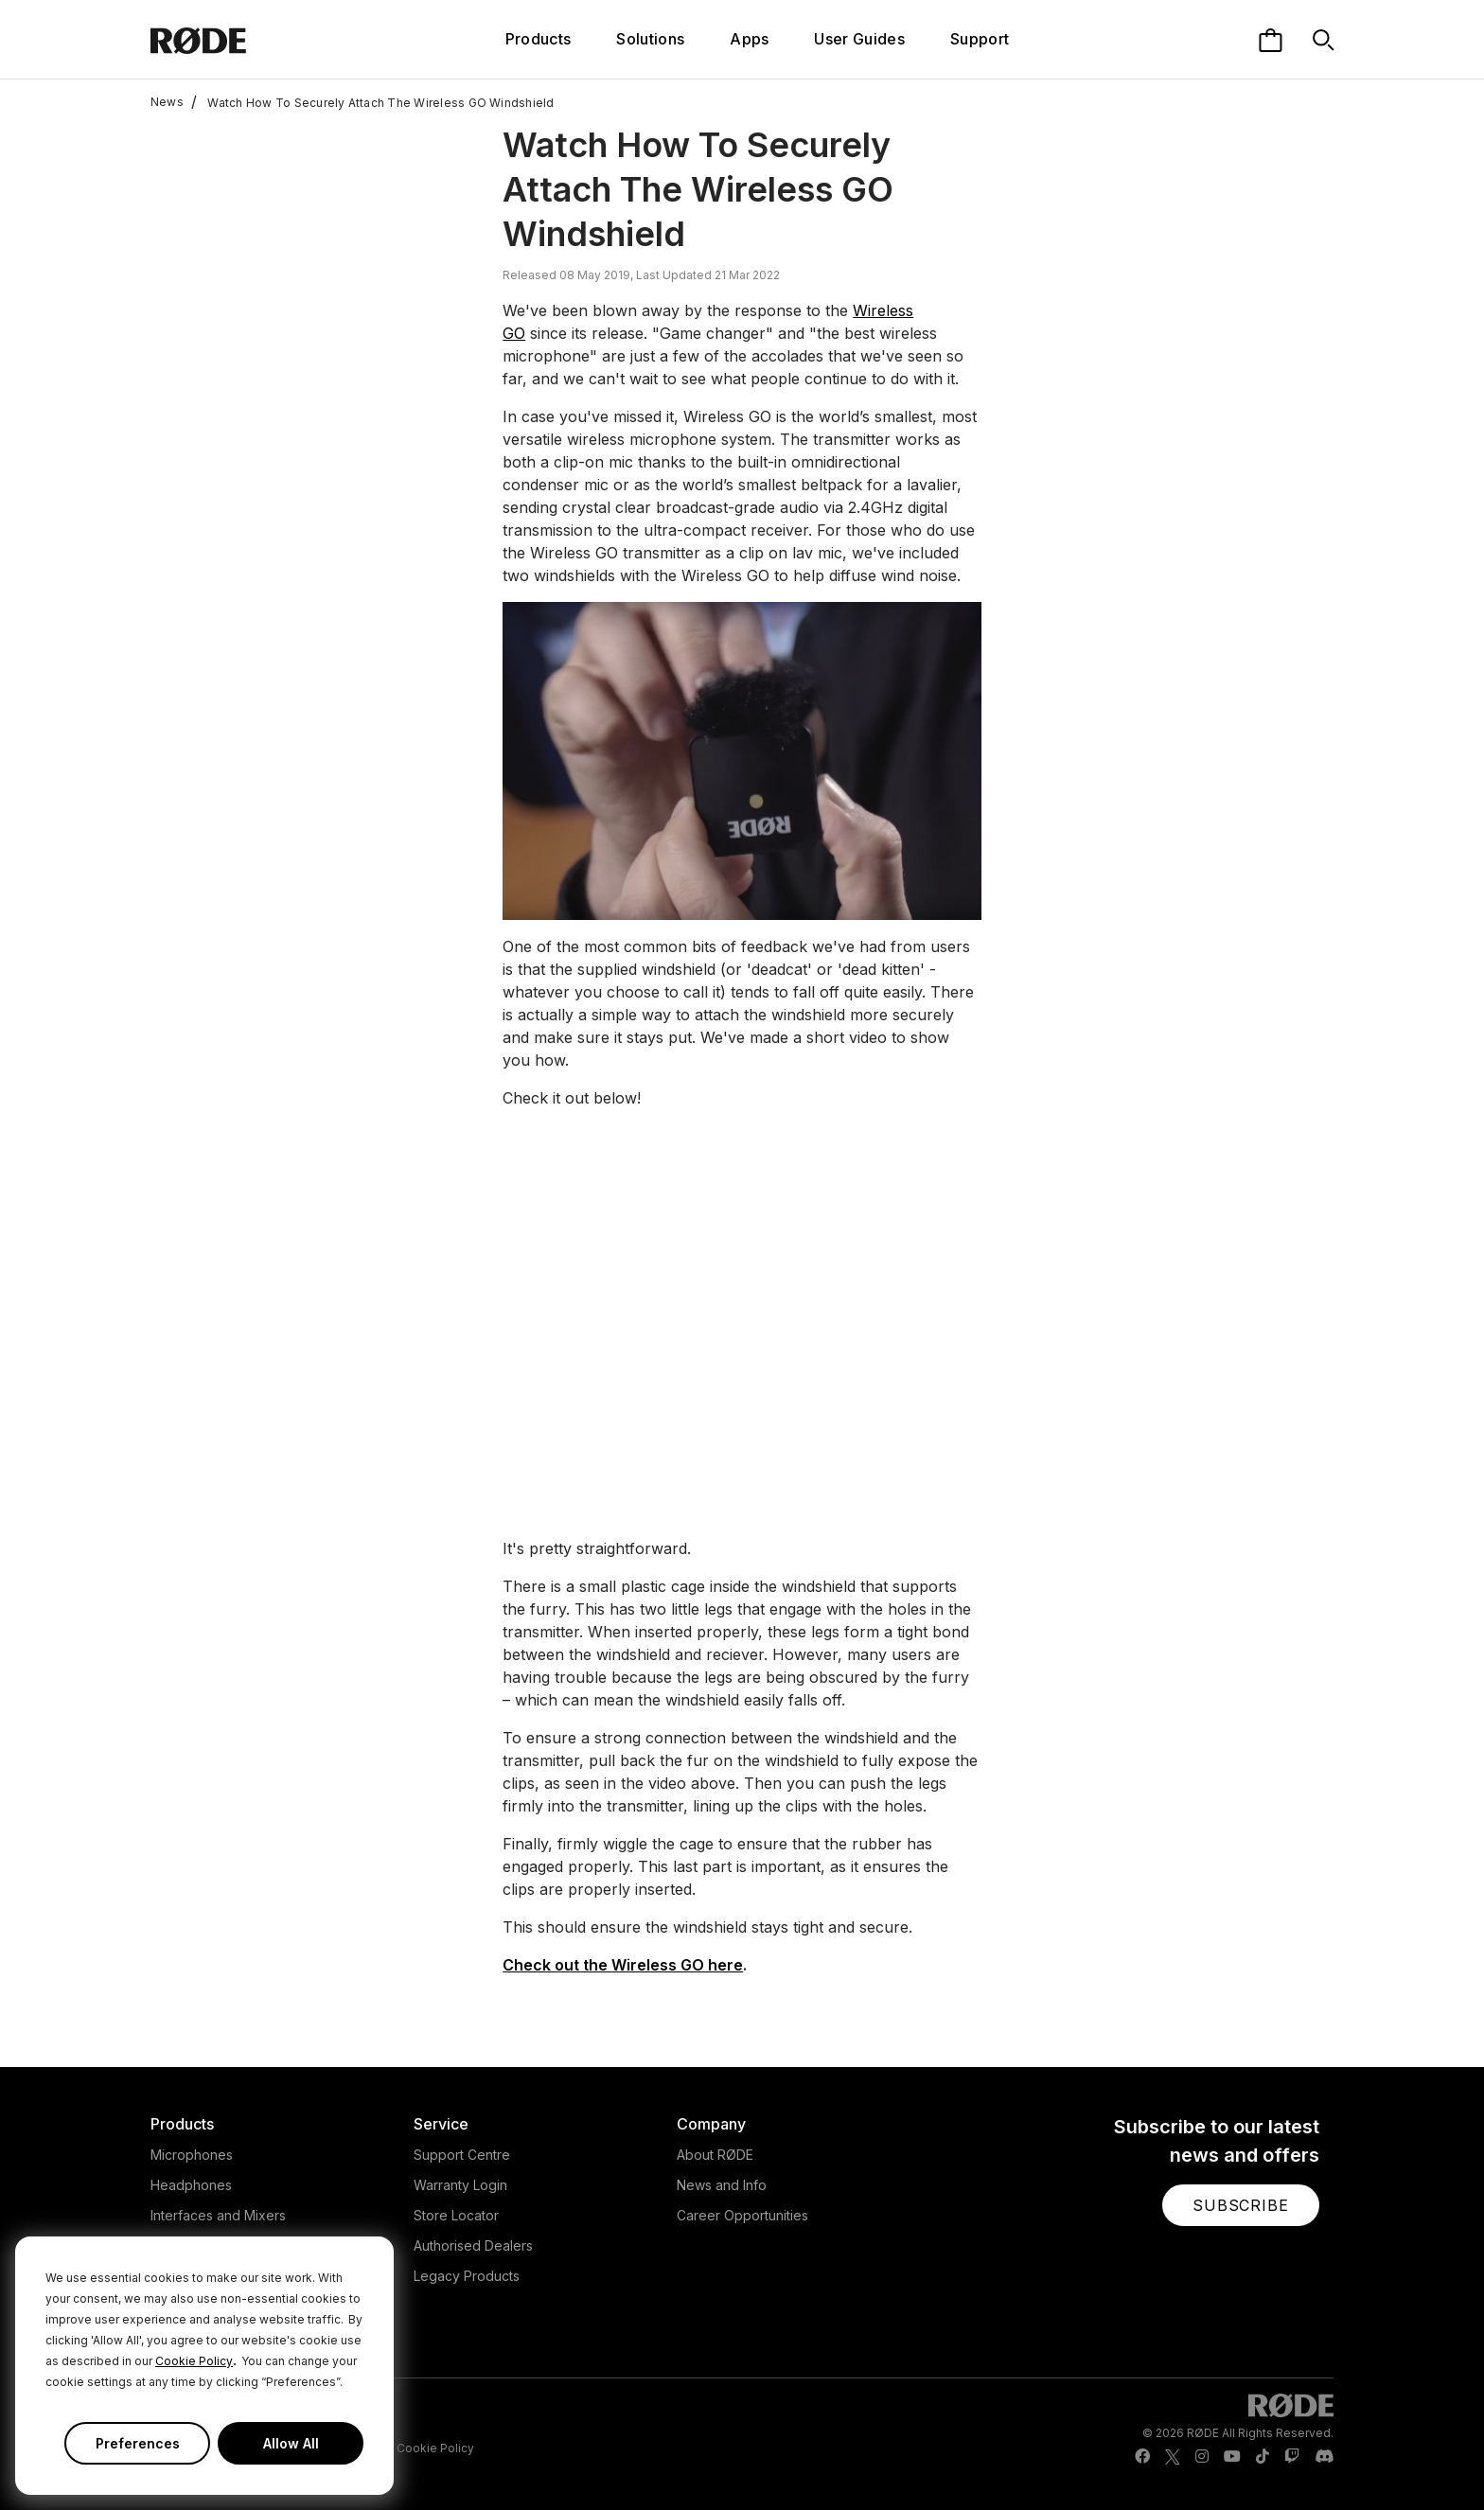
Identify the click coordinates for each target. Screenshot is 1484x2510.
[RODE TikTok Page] (1262, 2457)
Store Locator (456, 2215)
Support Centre (462, 2155)
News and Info (722, 2185)
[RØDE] (248, 39)
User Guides (859, 38)
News (167, 102)
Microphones (191, 2155)
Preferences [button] (138, 2443)
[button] (1240, 2205)
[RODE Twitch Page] (1291, 2457)
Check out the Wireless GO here (623, 1964)
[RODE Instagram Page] (1202, 2457)
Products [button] (538, 38)
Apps (749, 38)
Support (979, 38)
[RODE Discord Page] (1324, 2457)
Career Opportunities (742, 2215)
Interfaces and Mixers (218, 2215)
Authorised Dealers (473, 2245)
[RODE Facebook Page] (1142, 2457)
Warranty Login (460, 2185)
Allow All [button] (291, 2443)
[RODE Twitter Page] (1172, 2457)
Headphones (191, 2185)
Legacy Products (467, 2276)
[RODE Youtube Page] (1232, 2457)
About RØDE (715, 2155)
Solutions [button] (650, 38)
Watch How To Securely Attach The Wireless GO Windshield (373, 102)
